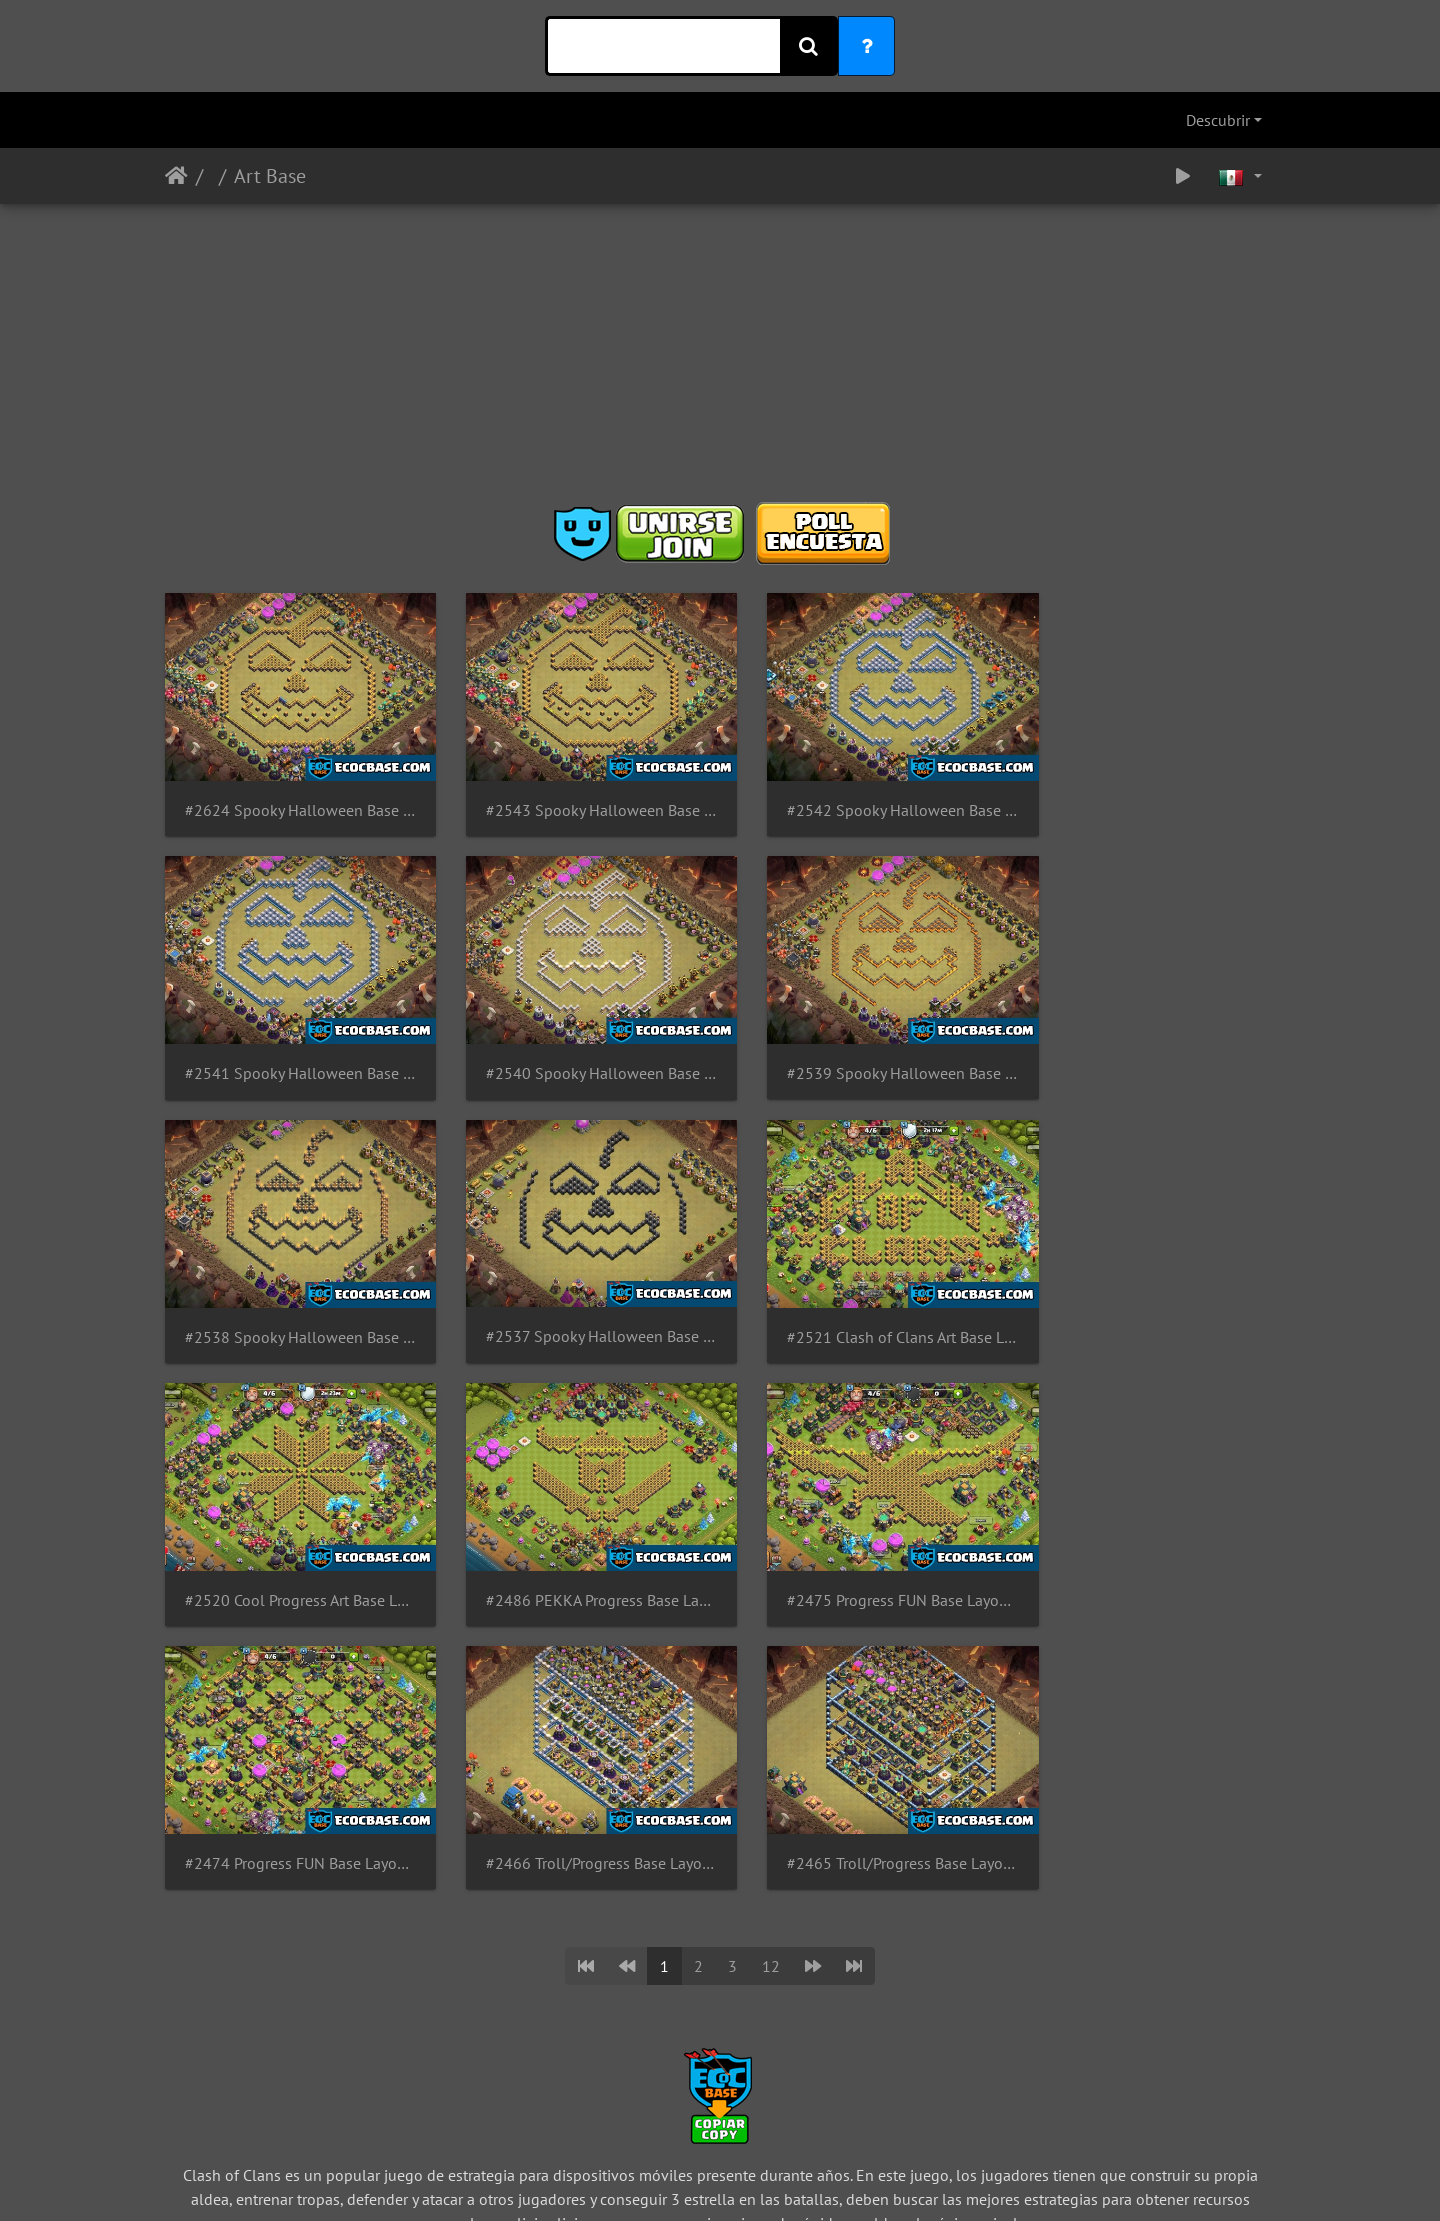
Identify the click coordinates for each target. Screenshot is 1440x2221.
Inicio (176, 176)
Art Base (270, 176)
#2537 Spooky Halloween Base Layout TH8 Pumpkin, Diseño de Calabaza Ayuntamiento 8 (1147, 1051)
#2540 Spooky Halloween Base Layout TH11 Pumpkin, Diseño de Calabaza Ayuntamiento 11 (292, 1051)
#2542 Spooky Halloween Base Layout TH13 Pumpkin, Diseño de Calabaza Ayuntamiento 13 (862, 799)
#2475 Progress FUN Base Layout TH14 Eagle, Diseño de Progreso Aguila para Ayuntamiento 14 (1147, 1303)
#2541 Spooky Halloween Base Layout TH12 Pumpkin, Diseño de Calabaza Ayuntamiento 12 (1147, 799)
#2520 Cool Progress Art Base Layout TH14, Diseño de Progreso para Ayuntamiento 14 (577, 1303)
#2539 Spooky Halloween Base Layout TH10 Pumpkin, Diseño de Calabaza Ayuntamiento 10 (577, 1051)
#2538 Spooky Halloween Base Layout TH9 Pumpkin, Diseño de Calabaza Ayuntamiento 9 (862, 1051)
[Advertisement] (720, 360)
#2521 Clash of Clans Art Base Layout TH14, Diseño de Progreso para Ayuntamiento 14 (292, 1303)
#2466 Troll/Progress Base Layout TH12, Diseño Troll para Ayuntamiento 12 (577, 1555)
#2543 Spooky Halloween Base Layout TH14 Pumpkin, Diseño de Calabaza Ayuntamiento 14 (577, 799)
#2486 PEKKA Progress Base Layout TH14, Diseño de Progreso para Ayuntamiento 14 (862, 1303)
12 (771, 1658)
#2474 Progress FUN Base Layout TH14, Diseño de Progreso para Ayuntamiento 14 (292, 1555)
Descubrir (1218, 120)
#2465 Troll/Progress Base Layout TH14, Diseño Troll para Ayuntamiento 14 (862, 1555)
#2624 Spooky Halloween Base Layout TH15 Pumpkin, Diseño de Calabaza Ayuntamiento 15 (292, 799)
